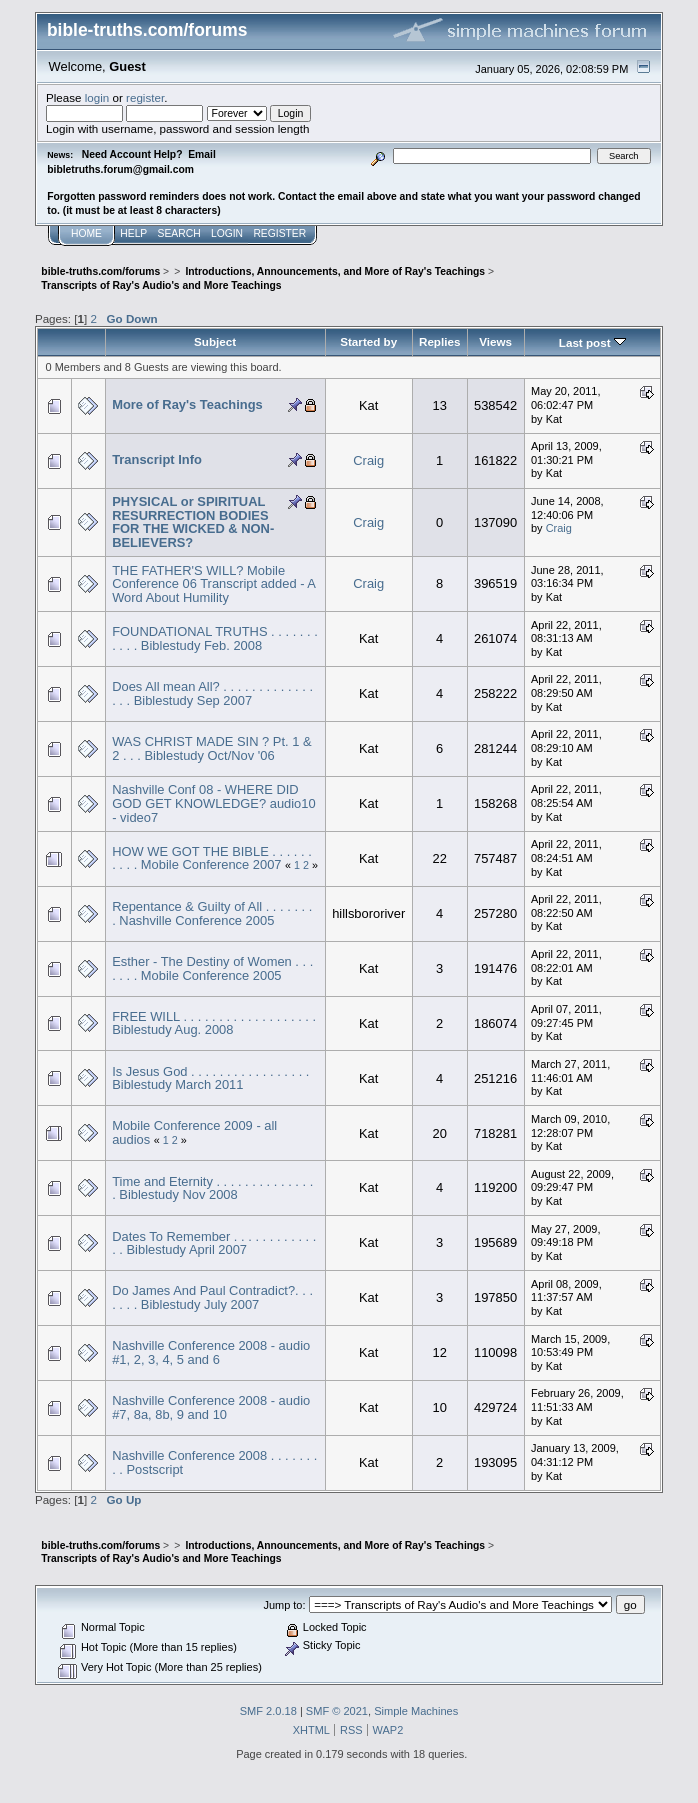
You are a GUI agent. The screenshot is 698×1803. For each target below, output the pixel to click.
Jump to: (284, 1605)
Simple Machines (416, 1711)
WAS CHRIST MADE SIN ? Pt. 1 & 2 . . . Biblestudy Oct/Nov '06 (211, 748)
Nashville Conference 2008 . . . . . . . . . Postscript (214, 1462)
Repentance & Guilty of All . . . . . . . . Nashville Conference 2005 (212, 913)
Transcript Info (157, 459)
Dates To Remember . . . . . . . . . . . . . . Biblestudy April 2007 (214, 1243)
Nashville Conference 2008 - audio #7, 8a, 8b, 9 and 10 (211, 1407)
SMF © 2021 (337, 1711)
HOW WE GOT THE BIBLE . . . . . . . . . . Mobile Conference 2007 (212, 858)
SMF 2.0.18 (268, 1711)
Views (495, 341)
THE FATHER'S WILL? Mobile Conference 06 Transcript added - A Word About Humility (213, 584)
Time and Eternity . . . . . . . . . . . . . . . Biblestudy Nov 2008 (212, 1188)
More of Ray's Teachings (187, 404)
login (97, 97)
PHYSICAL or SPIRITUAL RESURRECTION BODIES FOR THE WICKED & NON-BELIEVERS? (193, 522)
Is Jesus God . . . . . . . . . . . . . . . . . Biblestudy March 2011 (210, 1078)
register (145, 97)
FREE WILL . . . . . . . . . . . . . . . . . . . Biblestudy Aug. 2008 (214, 1023)
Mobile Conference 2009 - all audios (194, 1132)
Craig (368, 460)
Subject (215, 341)
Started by (368, 341)
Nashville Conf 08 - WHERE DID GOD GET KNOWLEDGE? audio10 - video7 (213, 803)
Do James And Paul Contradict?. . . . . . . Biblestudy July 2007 (212, 1297)
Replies (439, 341)
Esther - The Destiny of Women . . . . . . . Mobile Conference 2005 (212, 968)
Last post (592, 342)
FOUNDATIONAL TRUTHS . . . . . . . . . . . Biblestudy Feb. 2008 (215, 638)
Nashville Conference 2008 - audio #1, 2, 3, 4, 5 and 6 (211, 1352)
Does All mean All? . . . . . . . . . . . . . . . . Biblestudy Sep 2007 (212, 693)
